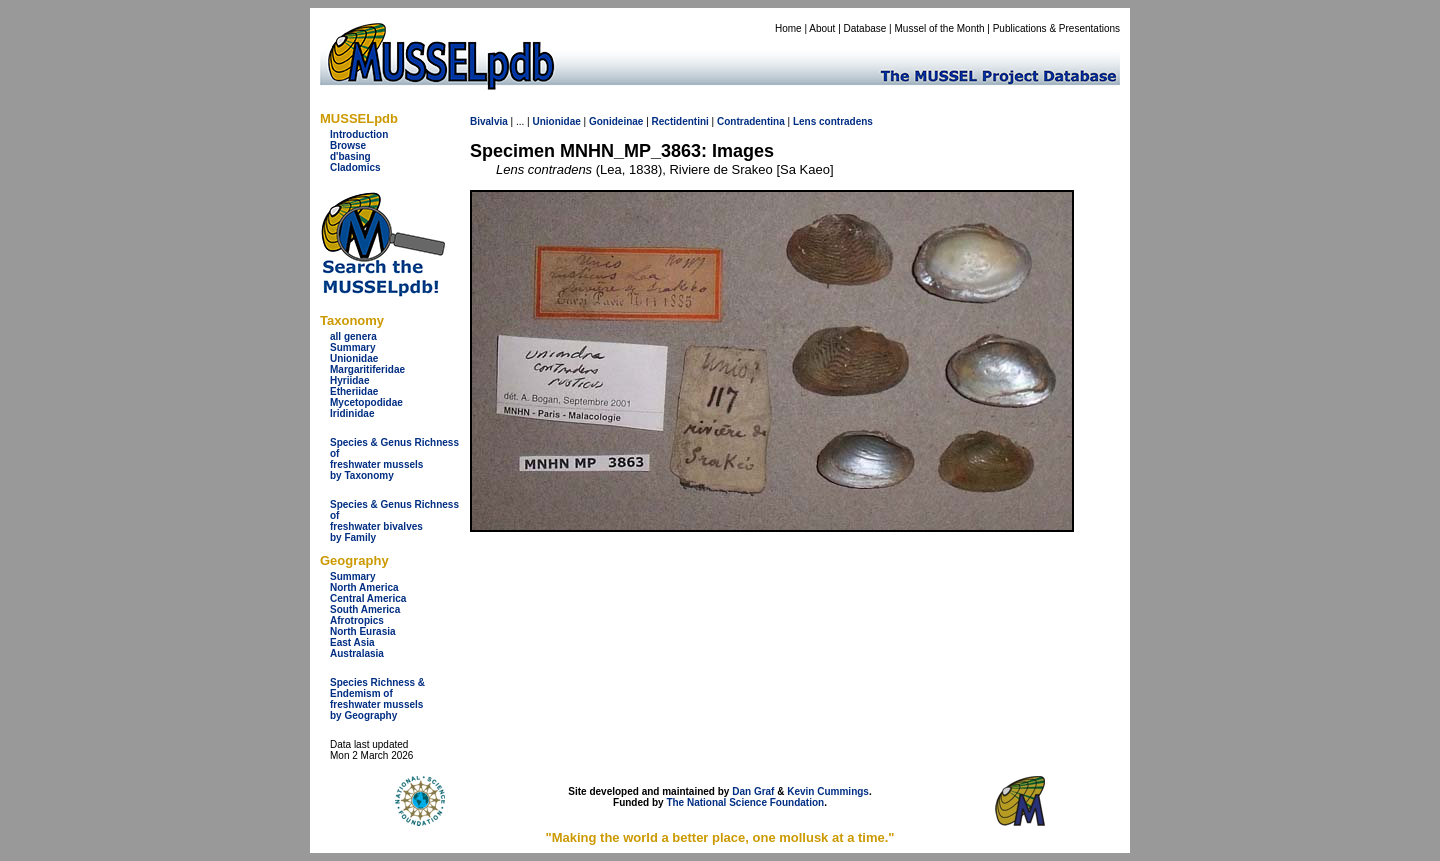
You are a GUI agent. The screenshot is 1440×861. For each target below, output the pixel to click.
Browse (348, 145)
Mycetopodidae (366, 402)
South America (365, 609)
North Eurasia (363, 631)
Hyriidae (349, 380)
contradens (846, 121)
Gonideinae (616, 121)
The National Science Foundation (745, 802)
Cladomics (355, 167)
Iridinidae (352, 413)
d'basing (350, 156)
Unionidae (354, 358)
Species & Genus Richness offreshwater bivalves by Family (394, 521)
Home (788, 28)
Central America (368, 598)
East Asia (352, 642)
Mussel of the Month (940, 28)
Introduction (359, 134)
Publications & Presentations (1056, 28)
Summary (353, 347)
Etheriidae (354, 391)
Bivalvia (489, 121)
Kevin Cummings (828, 791)
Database (865, 28)
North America (364, 587)
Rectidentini (680, 121)
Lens (804, 121)
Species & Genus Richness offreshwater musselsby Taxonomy (394, 459)
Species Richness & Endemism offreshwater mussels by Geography (377, 699)
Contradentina (751, 121)
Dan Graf (753, 791)
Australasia (357, 653)
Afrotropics (357, 620)
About (822, 28)
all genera (353, 336)
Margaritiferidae (367, 369)
